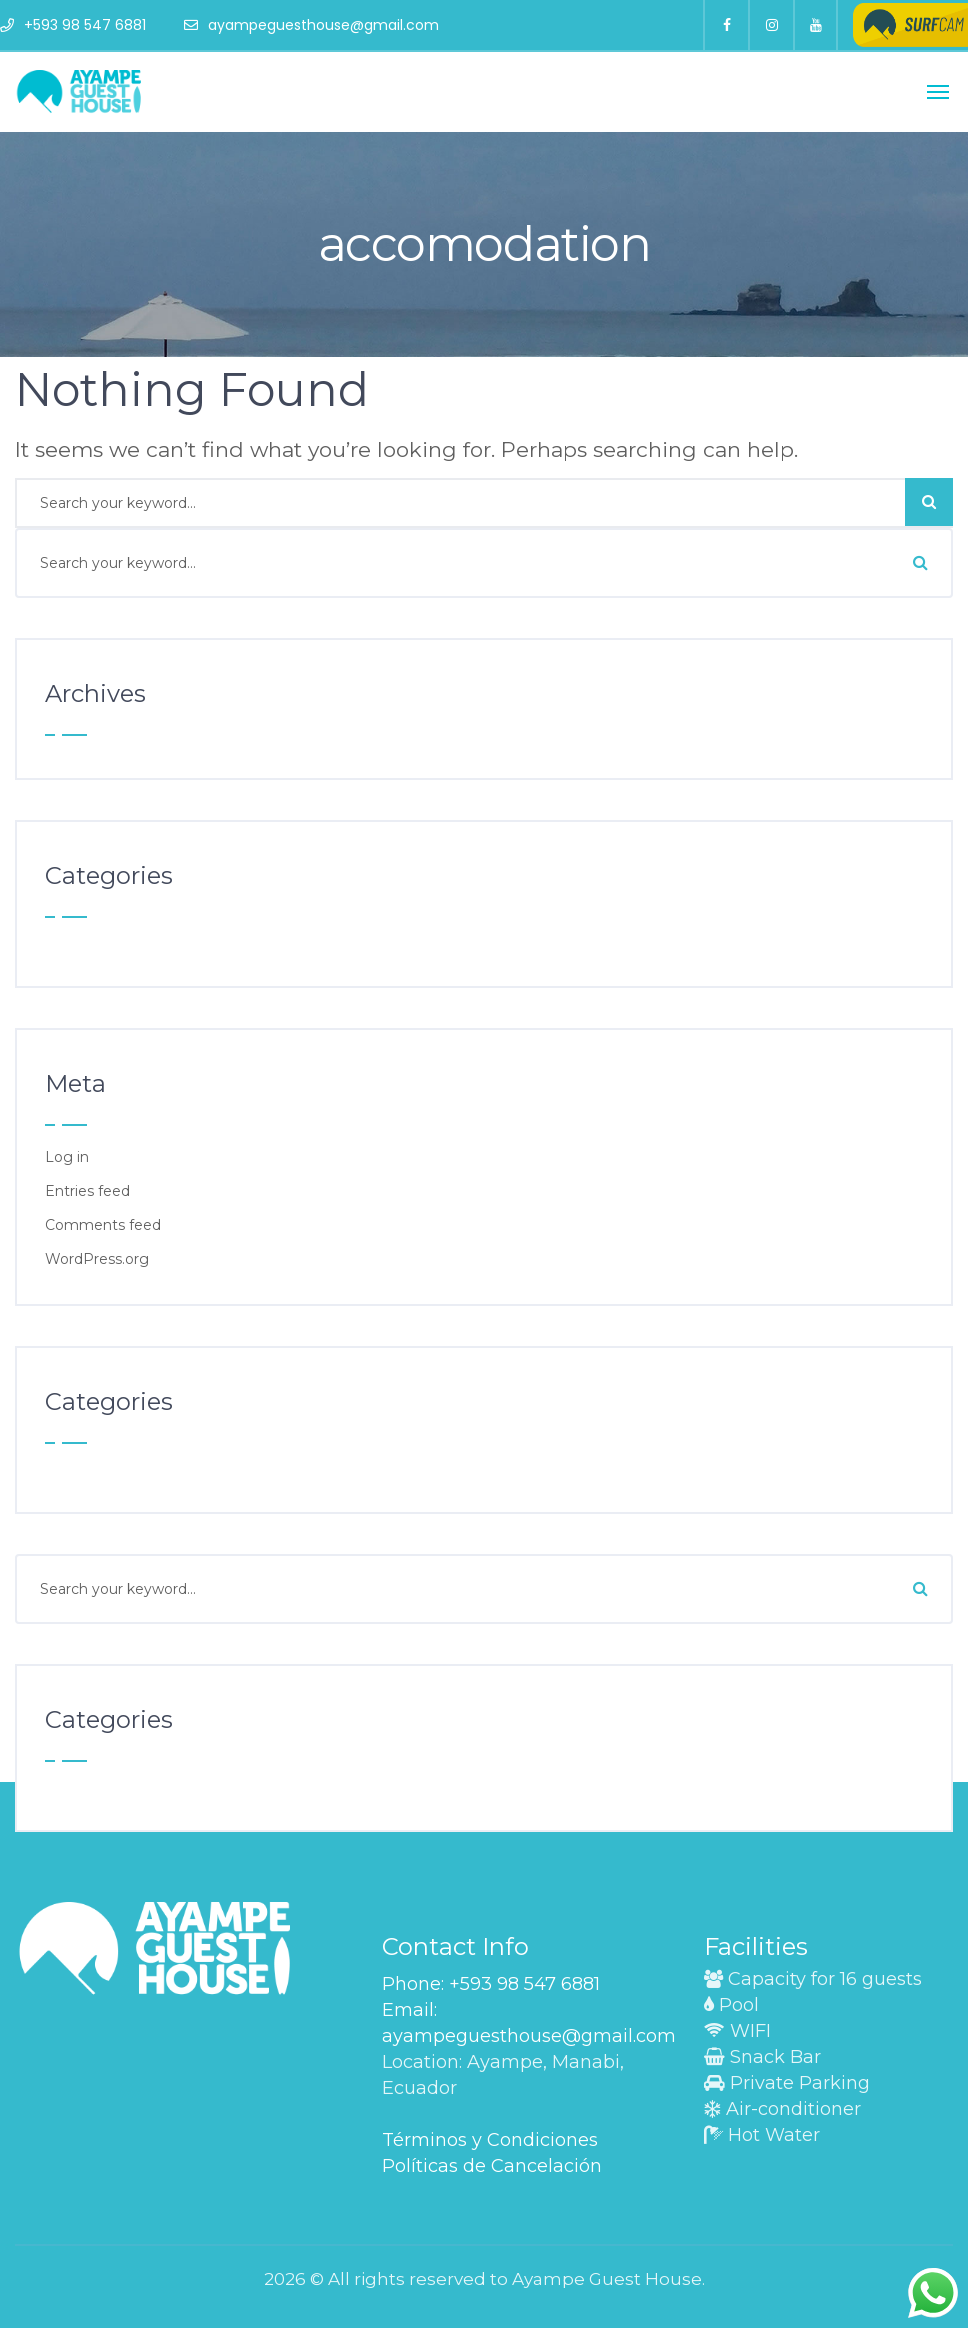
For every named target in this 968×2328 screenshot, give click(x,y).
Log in (67, 1157)
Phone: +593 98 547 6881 (491, 1984)
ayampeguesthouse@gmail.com (311, 25)
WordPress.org (97, 1259)
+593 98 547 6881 (73, 25)
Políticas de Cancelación (492, 2166)
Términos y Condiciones (490, 2140)
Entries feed (87, 1191)
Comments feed (103, 1225)
